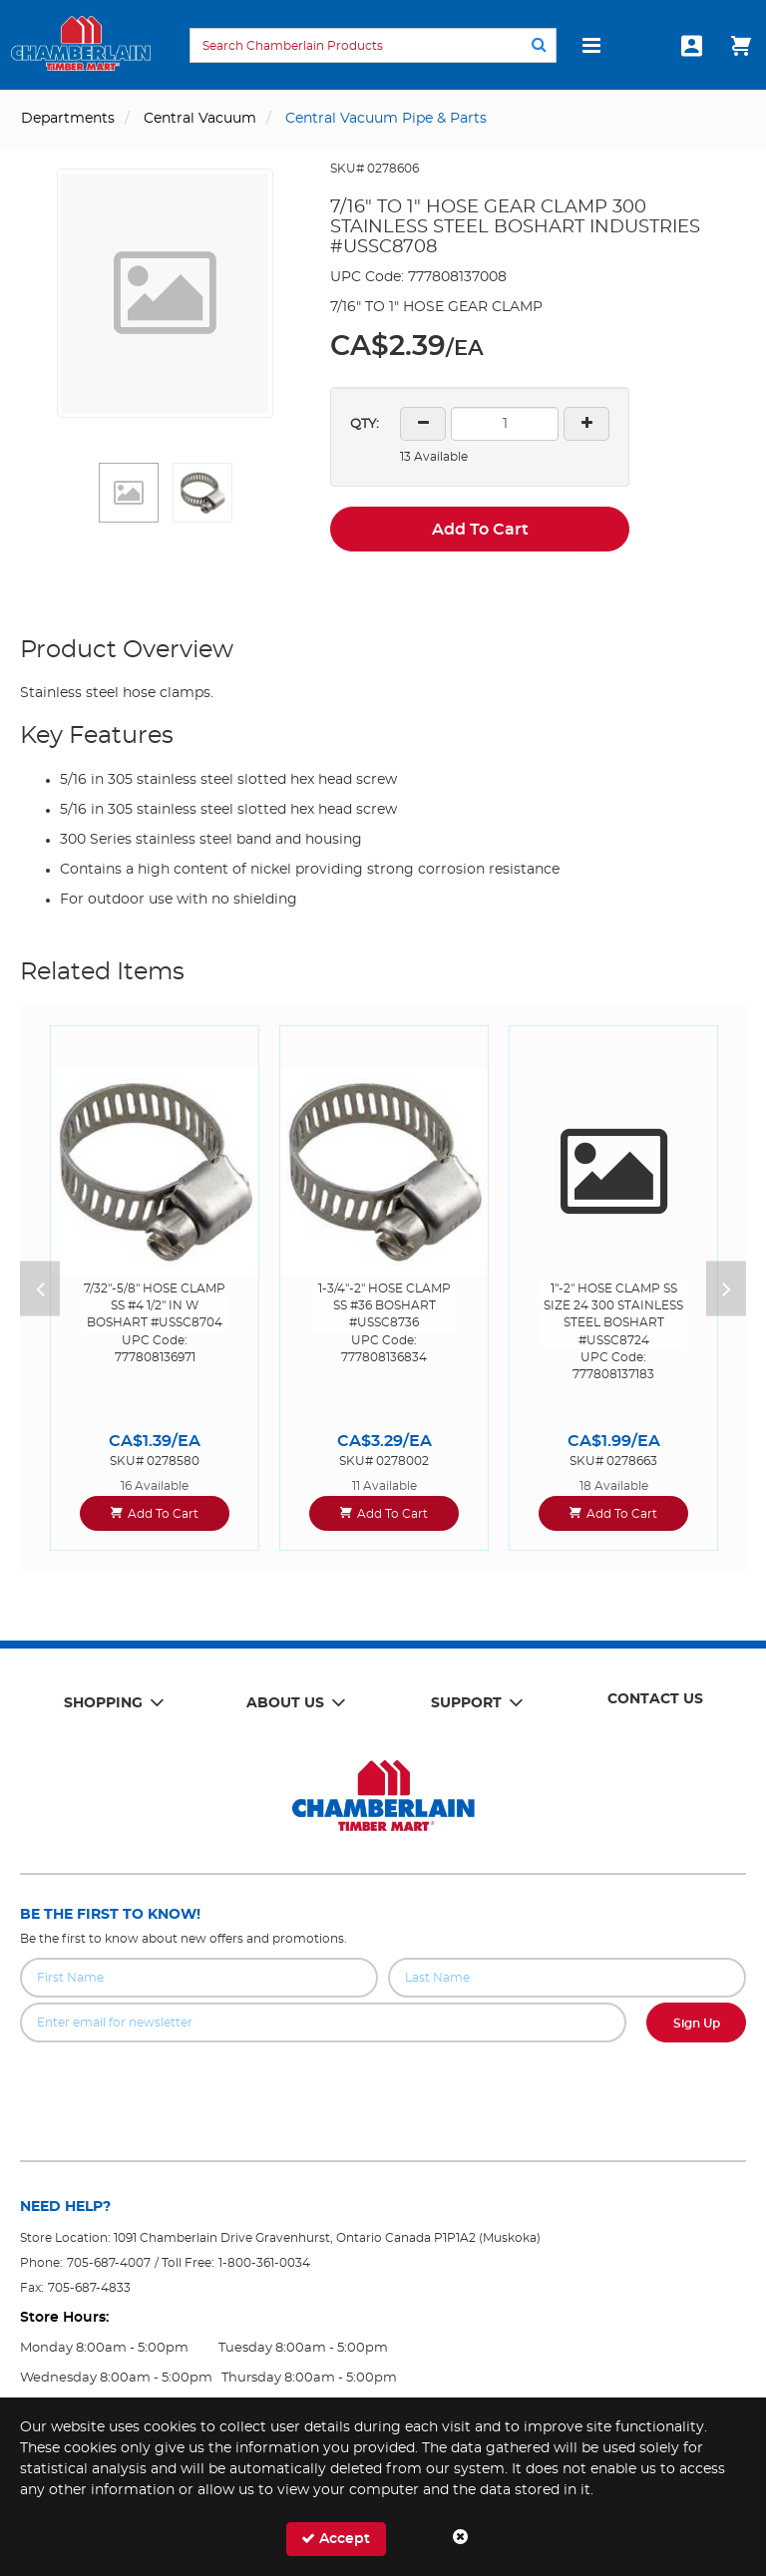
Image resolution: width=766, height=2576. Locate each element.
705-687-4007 (109, 2263)
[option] (154, 1288)
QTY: (364, 424)
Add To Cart (480, 530)
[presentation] (383, 2086)
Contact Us (655, 1699)
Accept (335, 2538)
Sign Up (696, 2023)
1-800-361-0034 (264, 2263)
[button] (129, 493)
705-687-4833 (89, 2288)
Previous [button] (40, 1288)
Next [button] (726, 1288)
